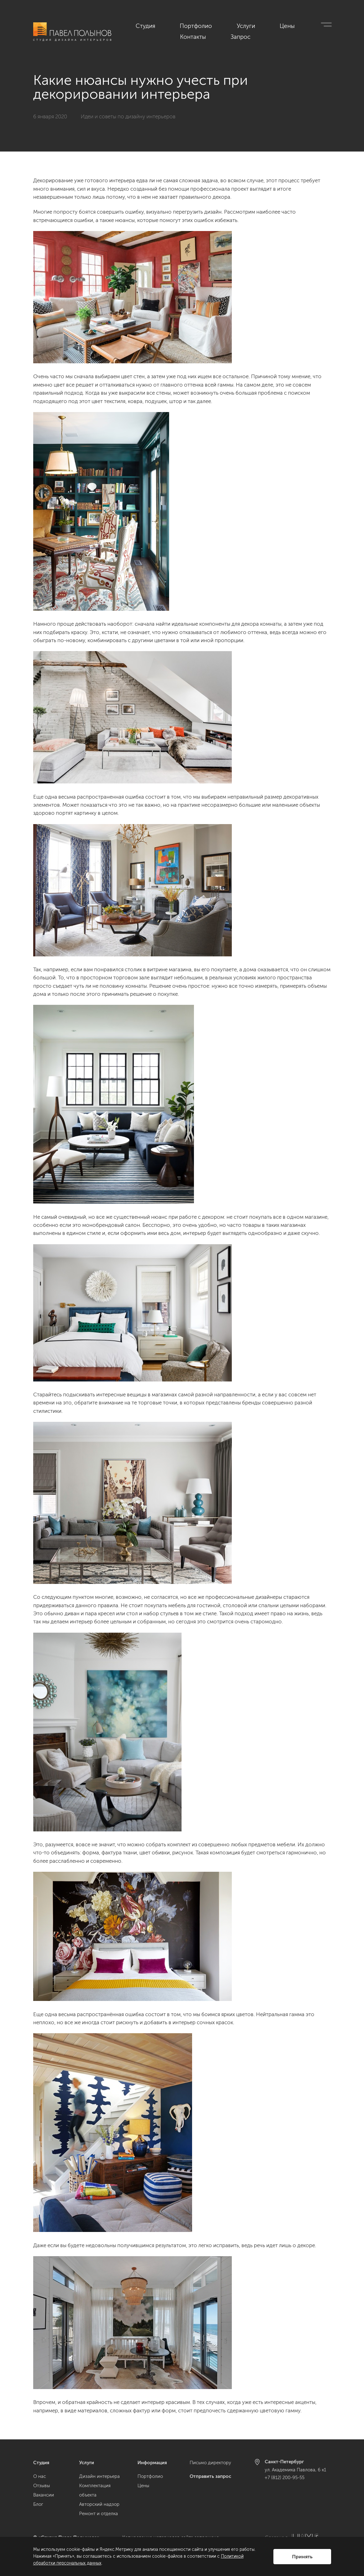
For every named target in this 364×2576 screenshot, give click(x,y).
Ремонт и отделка (98, 2513)
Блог (38, 2504)
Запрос (322, 25)
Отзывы (41, 2485)
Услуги (234, 25)
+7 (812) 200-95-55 (284, 2477)
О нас (39, 2476)
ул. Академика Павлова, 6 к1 (295, 2470)
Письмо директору (210, 2462)
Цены (260, 25)
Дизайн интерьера (99, 2476)
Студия (166, 25)
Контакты (291, 25)
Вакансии (43, 2495)
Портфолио (200, 25)
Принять (302, 2557)
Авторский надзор (99, 2504)
